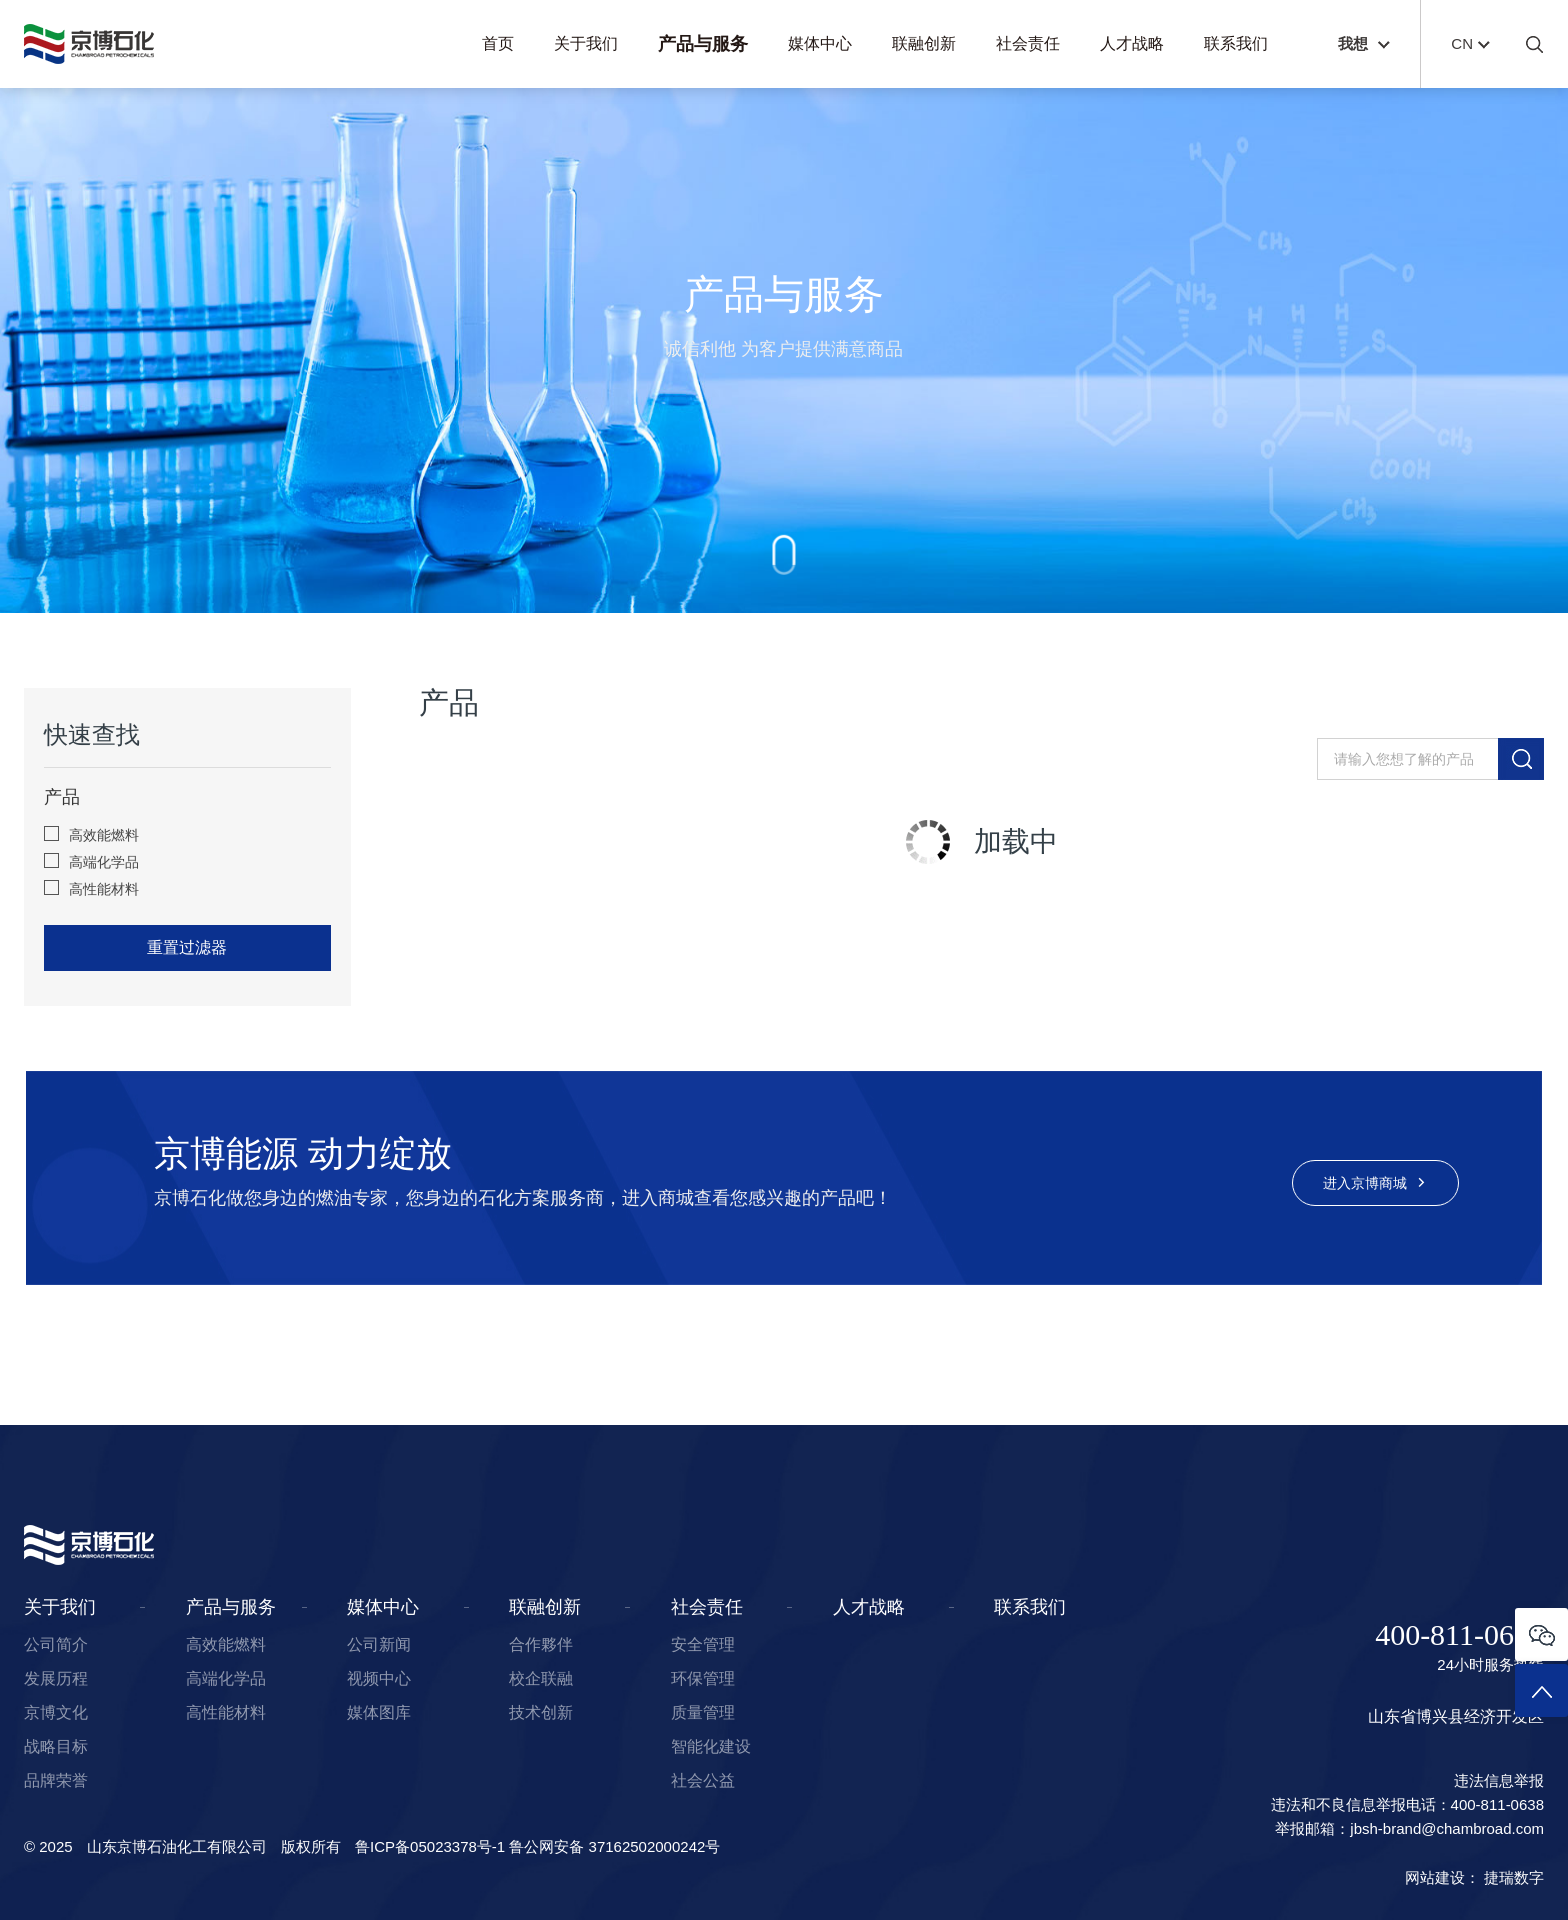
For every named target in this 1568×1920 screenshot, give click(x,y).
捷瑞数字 (1514, 1877)
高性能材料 (91, 888)
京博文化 (56, 1712)
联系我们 (1236, 43)
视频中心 (379, 1678)
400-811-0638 (1459, 1635)
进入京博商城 (1376, 1183)
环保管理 (703, 1678)
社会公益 (703, 1780)
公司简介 (56, 1644)
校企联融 (541, 1678)
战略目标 (56, 1746)
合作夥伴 (541, 1644)
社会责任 (1028, 43)
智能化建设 (711, 1746)
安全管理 (703, 1644)
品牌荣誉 (56, 1780)
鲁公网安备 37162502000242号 (614, 1846)
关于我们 (586, 43)
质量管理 (703, 1712)
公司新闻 (379, 1644)
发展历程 (56, 1678)
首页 (498, 43)
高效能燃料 (91, 834)
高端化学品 (91, 861)
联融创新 (924, 43)
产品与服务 (703, 44)
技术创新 (541, 1712)
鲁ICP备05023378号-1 (430, 1846)
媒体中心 (820, 43)
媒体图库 (379, 1712)
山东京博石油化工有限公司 (177, 1846)
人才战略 (1132, 43)
